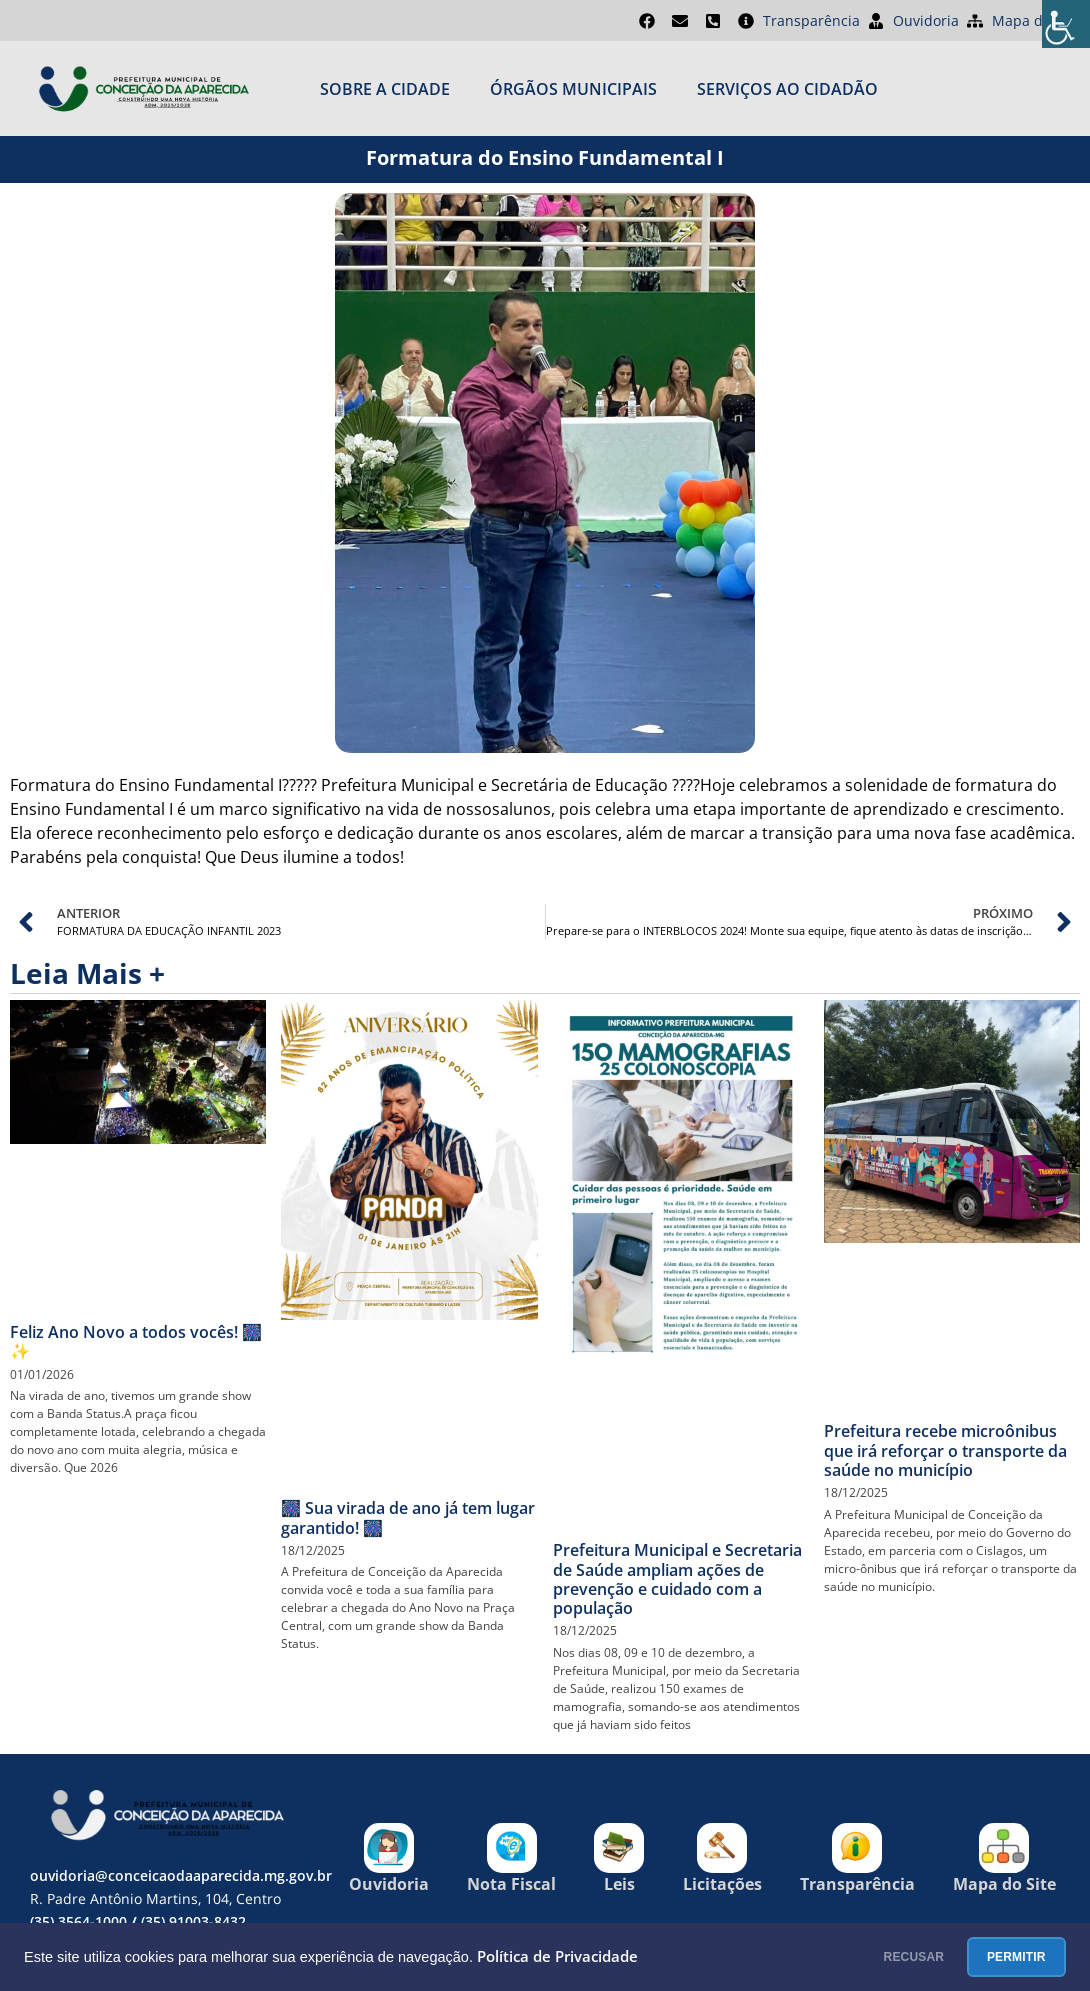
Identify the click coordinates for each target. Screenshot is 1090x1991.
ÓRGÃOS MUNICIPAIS (573, 89)
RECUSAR (864, 1957)
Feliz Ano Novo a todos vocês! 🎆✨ (136, 1341)
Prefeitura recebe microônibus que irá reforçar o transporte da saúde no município (945, 1450)
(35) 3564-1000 (78, 1921)
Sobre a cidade (385, 89)
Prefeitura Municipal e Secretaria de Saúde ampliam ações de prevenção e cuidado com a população (677, 1579)
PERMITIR (999, 1957)
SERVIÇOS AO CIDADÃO (787, 89)
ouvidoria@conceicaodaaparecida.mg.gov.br (181, 1875)
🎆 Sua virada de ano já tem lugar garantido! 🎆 (408, 1517)
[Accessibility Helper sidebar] (1066, 24)
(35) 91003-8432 (193, 1921)
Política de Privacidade (557, 1956)
